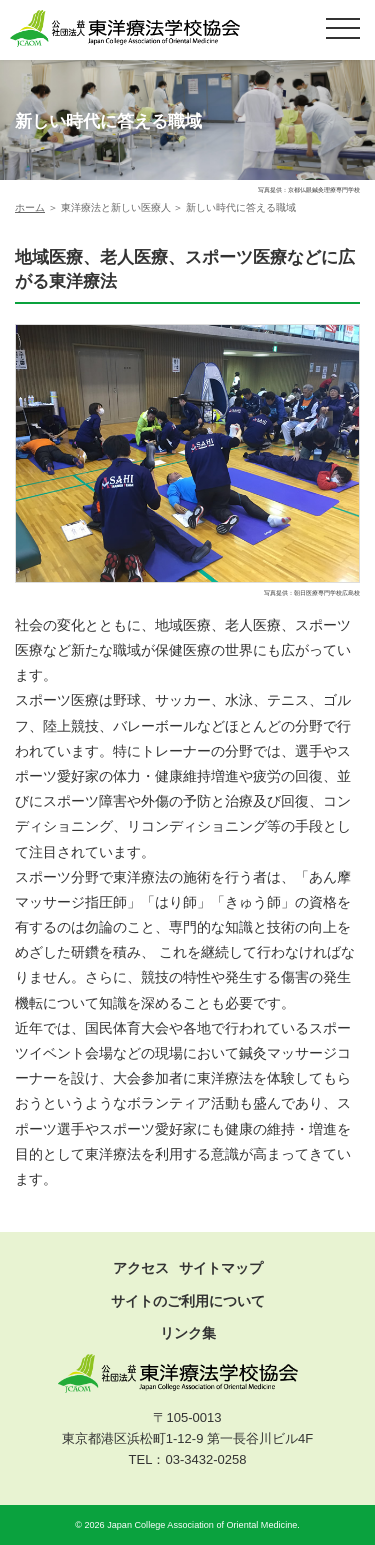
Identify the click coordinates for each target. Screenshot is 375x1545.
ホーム (30, 207)
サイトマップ (221, 1268)
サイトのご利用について (188, 1301)
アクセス (141, 1268)
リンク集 (188, 1333)
